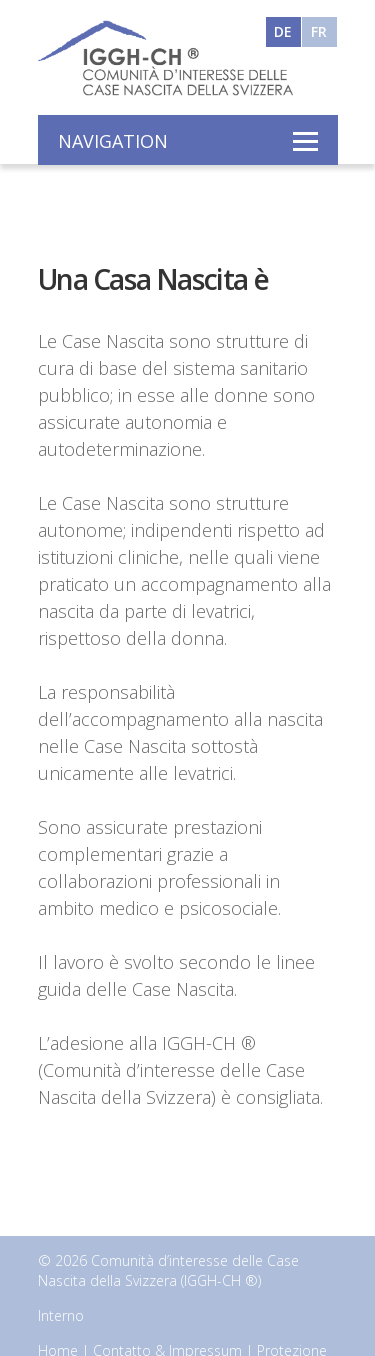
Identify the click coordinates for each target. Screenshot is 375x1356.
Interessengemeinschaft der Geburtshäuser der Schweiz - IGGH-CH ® (163, 57)
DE (283, 30)
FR (319, 30)
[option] (187, 195)
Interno (61, 1315)
